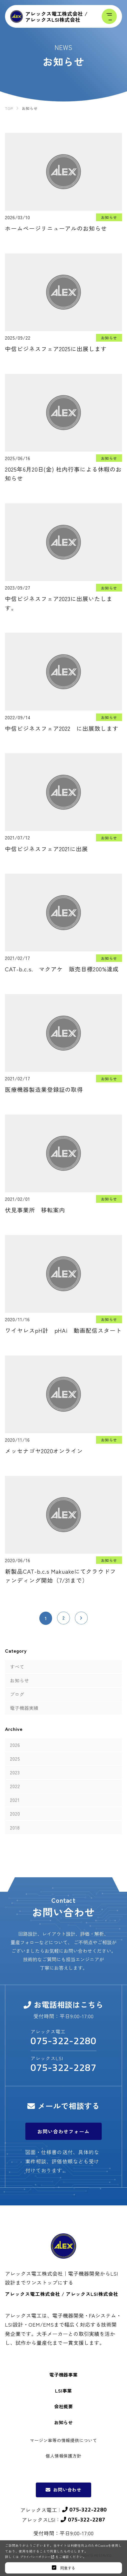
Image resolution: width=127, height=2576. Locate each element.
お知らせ (20, 1684)
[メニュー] (109, 16)
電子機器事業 (64, 2384)
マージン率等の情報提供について (63, 2451)
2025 (15, 1764)
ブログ (17, 1698)
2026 (15, 1750)
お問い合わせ (63, 2501)
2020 (15, 1821)
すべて (17, 1670)
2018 (15, 1835)
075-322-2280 (63, 2049)
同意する (63, 2568)
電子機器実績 (25, 1713)
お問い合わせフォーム (63, 2140)
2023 (15, 1778)
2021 (15, 1807)
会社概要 (64, 2417)
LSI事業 (63, 2400)
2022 (15, 1793)
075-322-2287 (63, 2076)
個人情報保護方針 (64, 2467)
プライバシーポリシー (40, 2556)
